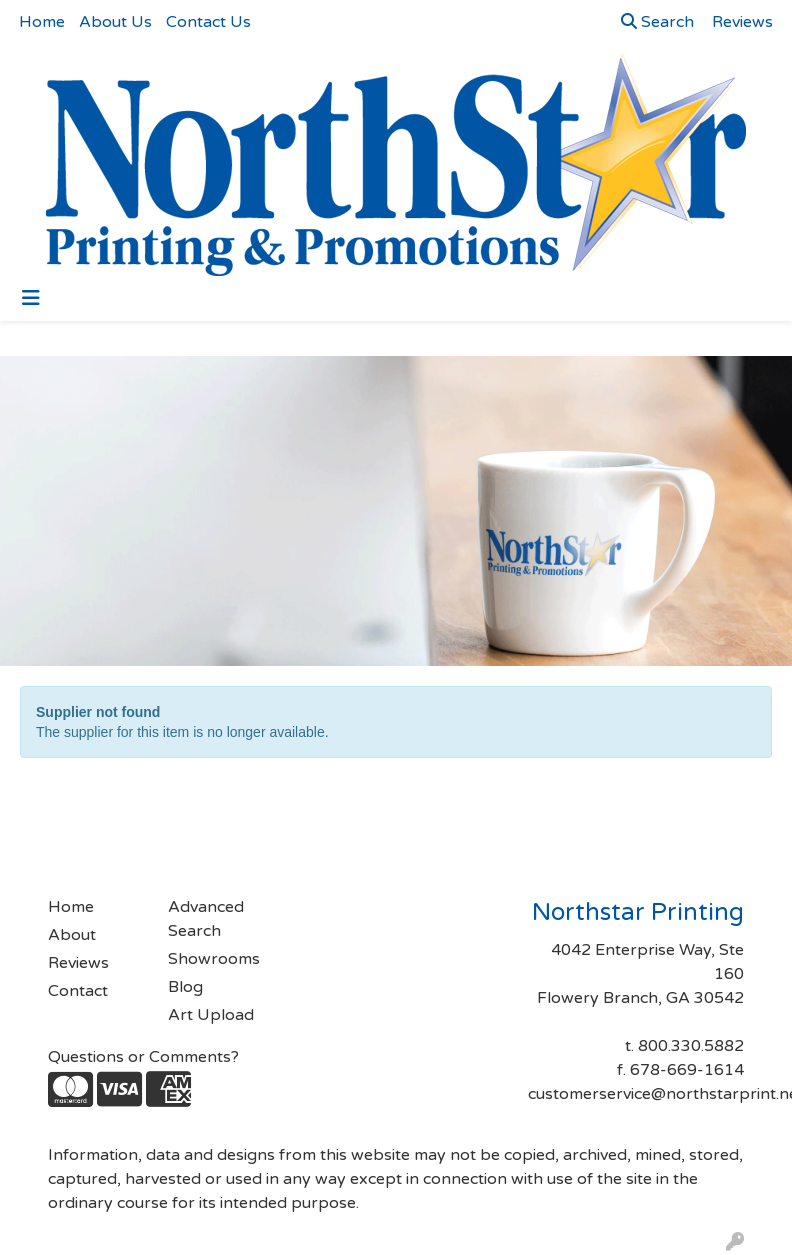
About (72, 935)
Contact (78, 991)
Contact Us (208, 22)
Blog (185, 987)
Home (42, 22)
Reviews (78, 963)
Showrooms (214, 959)
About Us (115, 22)
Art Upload (211, 1015)
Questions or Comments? (143, 1057)
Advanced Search (206, 919)
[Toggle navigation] (31, 298)
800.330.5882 (691, 1046)
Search (657, 22)
